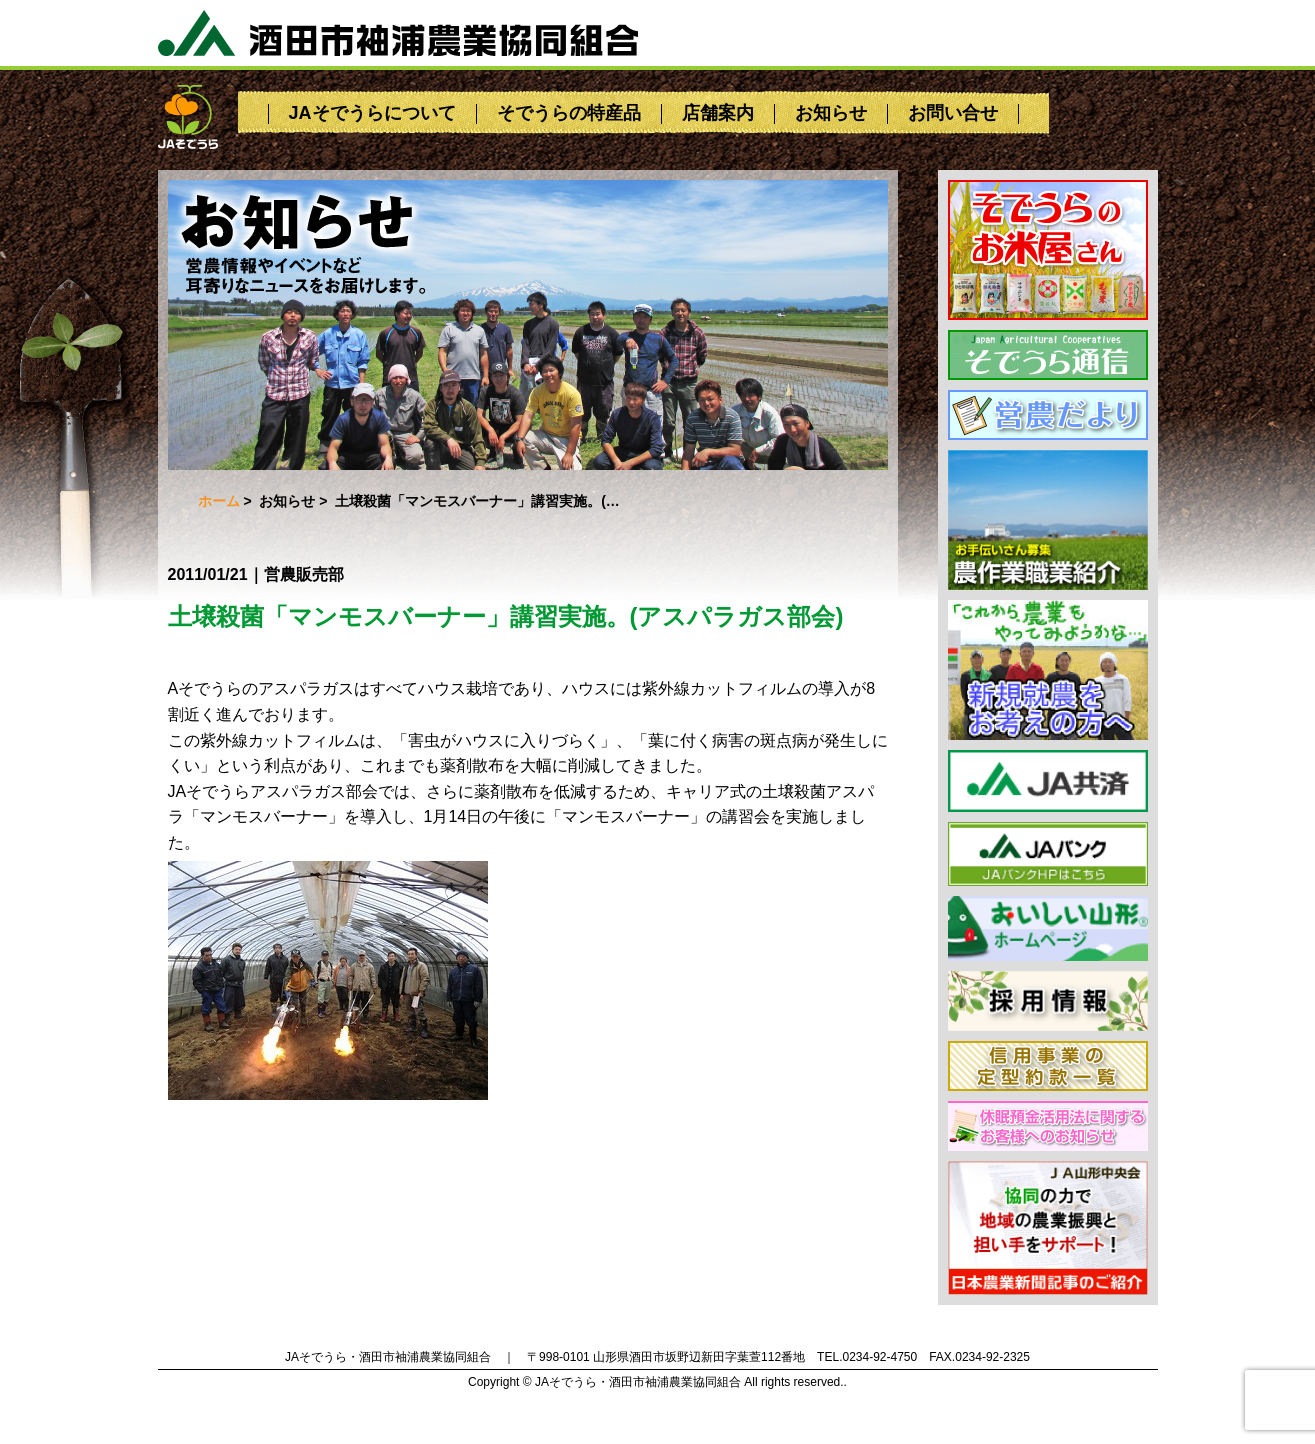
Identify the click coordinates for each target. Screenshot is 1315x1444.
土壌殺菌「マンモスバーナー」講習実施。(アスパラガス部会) (506, 616)
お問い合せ (953, 113)
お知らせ (831, 113)
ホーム (219, 501)
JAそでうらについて (372, 113)
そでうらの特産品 (569, 113)
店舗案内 (718, 113)
